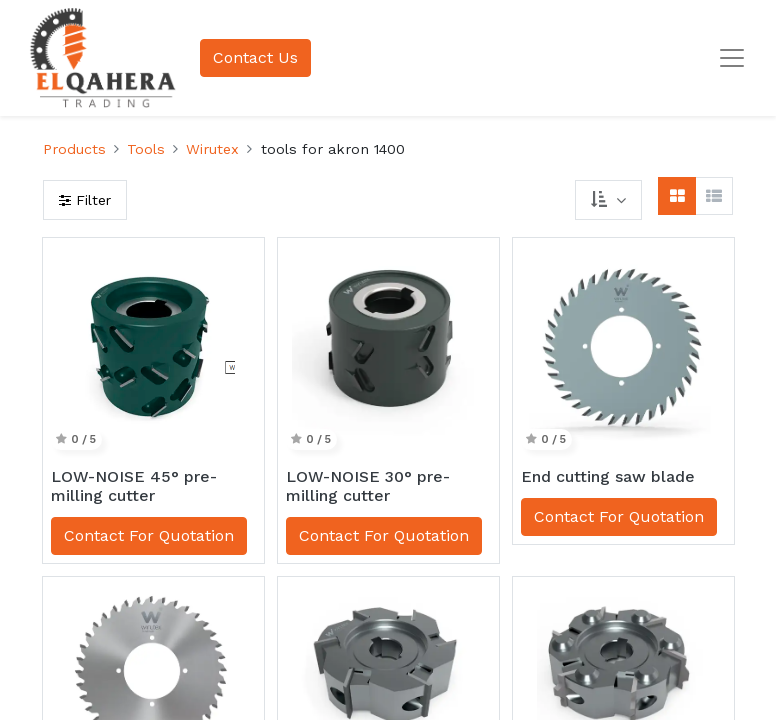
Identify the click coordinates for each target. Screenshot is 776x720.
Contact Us (255, 57)
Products (74, 149)
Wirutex (212, 149)
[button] (608, 200)
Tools (146, 149)
